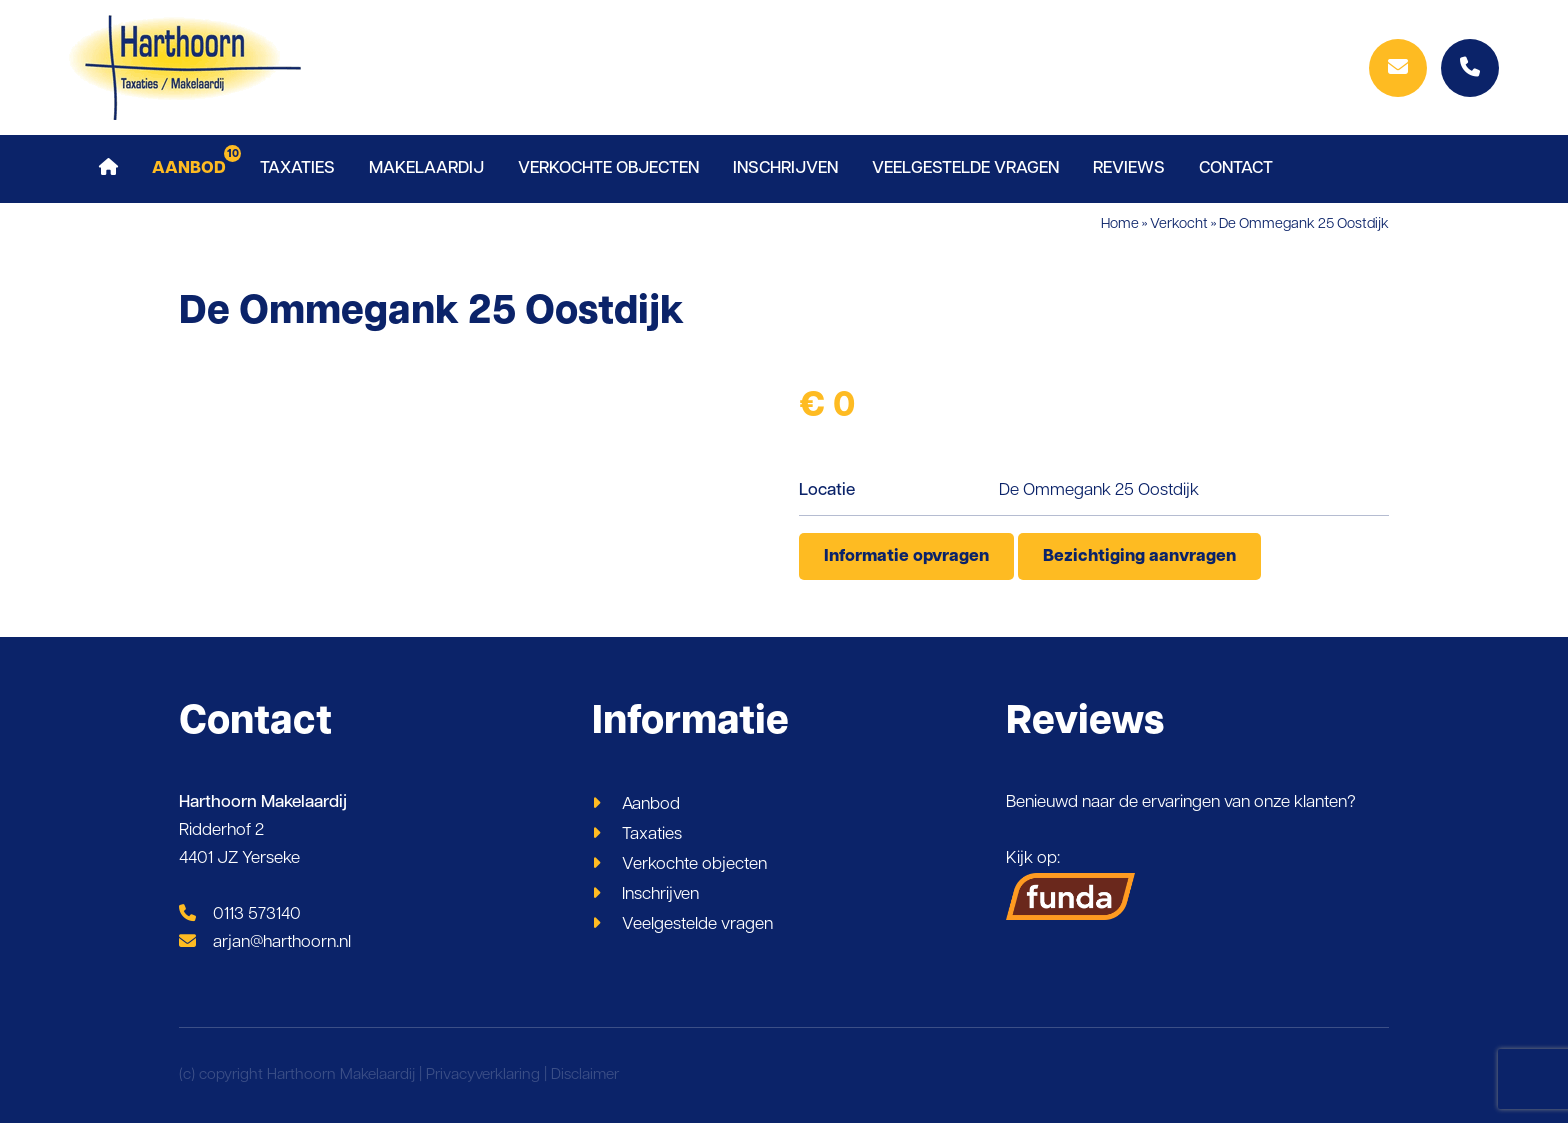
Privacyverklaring (483, 1075)
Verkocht (1179, 224)
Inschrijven (785, 168)
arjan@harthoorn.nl (265, 942)
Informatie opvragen (906, 556)
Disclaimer (585, 1075)
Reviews (1129, 168)
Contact (1236, 168)
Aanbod (189, 168)
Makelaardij (426, 168)
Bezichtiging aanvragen (1139, 556)
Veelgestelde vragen (965, 168)
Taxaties (297, 168)
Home (1120, 224)
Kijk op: (1071, 885)
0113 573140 (240, 914)
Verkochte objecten (608, 168)
